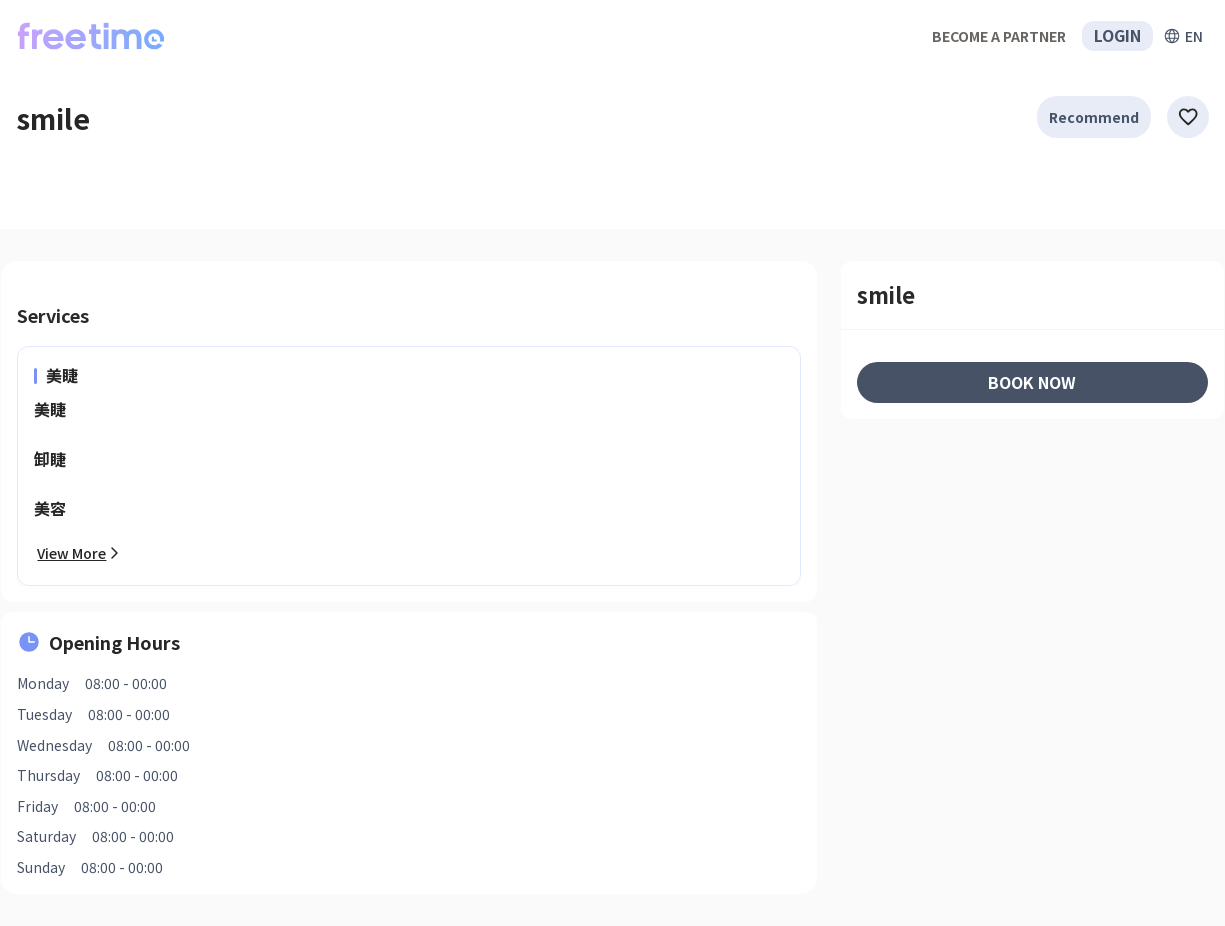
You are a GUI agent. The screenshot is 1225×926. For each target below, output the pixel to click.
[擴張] (1183, 36)
